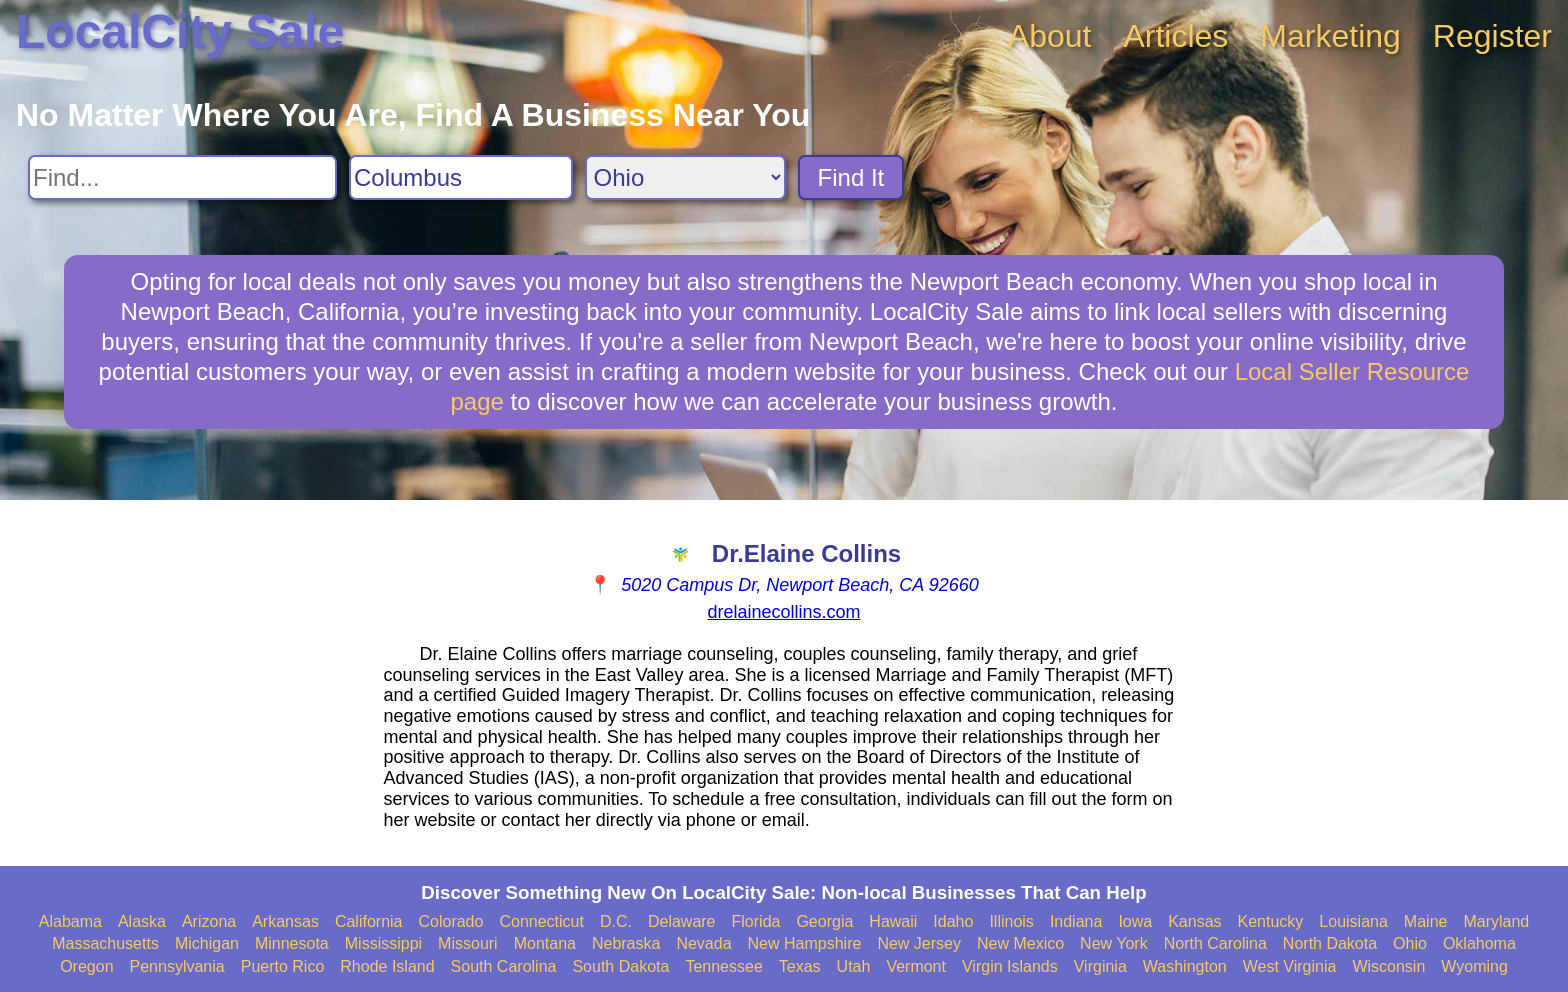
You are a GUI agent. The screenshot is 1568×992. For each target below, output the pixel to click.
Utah (854, 966)
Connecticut (541, 921)
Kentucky (1271, 921)
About (1050, 36)
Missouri (468, 943)
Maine (1426, 921)
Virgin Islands (1010, 966)
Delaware (682, 921)
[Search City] (461, 177)
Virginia (1100, 966)
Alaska (142, 921)
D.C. (616, 921)
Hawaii (893, 921)
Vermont (916, 966)
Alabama (70, 921)
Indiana (1076, 921)
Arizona (209, 921)
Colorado (450, 921)
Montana (545, 943)
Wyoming (1474, 966)
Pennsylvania (177, 966)
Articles (1175, 36)
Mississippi (383, 943)
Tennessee (723, 966)
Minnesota (292, 943)
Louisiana (1353, 921)
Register (1492, 36)
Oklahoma (1479, 943)
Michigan (207, 943)
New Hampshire (805, 943)
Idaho (953, 921)
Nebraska (626, 943)
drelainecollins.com (783, 612)
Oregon (86, 966)
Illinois (1011, 921)
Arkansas (285, 921)
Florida (756, 921)
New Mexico (1020, 943)
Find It (851, 177)
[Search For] (182, 177)
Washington (1185, 966)
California (369, 921)
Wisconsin (1388, 966)
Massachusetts (105, 943)
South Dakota (620, 966)
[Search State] (685, 177)
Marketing (1330, 36)
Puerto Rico (283, 966)
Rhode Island (387, 966)
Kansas (1194, 921)
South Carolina (504, 966)
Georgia (824, 921)
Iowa (1135, 921)
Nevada (703, 943)
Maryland (1496, 921)
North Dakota (1330, 943)
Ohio (1410, 943)
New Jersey (919, 943)
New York (1114, 943)
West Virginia (1290, 966)
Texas (800, 966)
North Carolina (1215, 943)
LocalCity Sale (180, 31)
